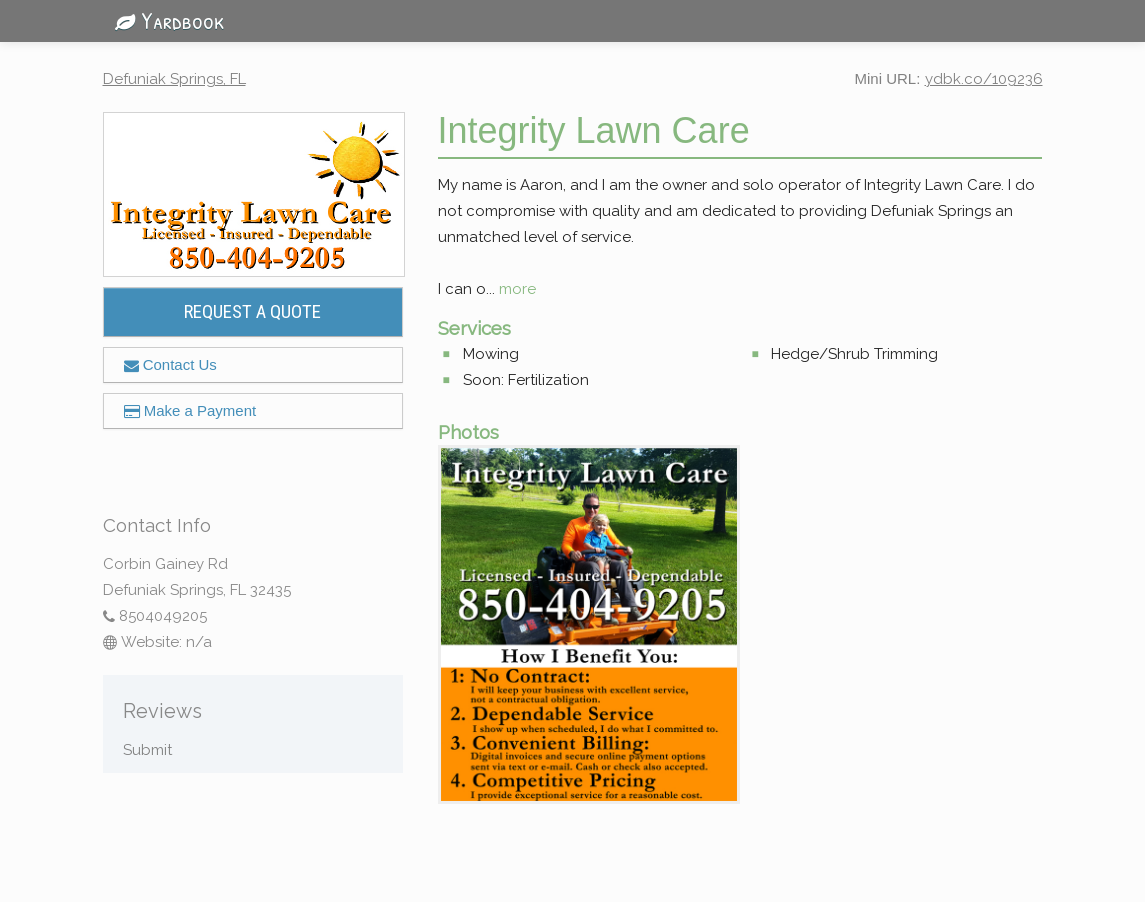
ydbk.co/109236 (984, 79)
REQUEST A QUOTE (252, 312)
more (517, 289)
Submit (147, 750)
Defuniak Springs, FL (174, 79)
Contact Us (170, 364)
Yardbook (164, 20)
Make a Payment (190, 410)
